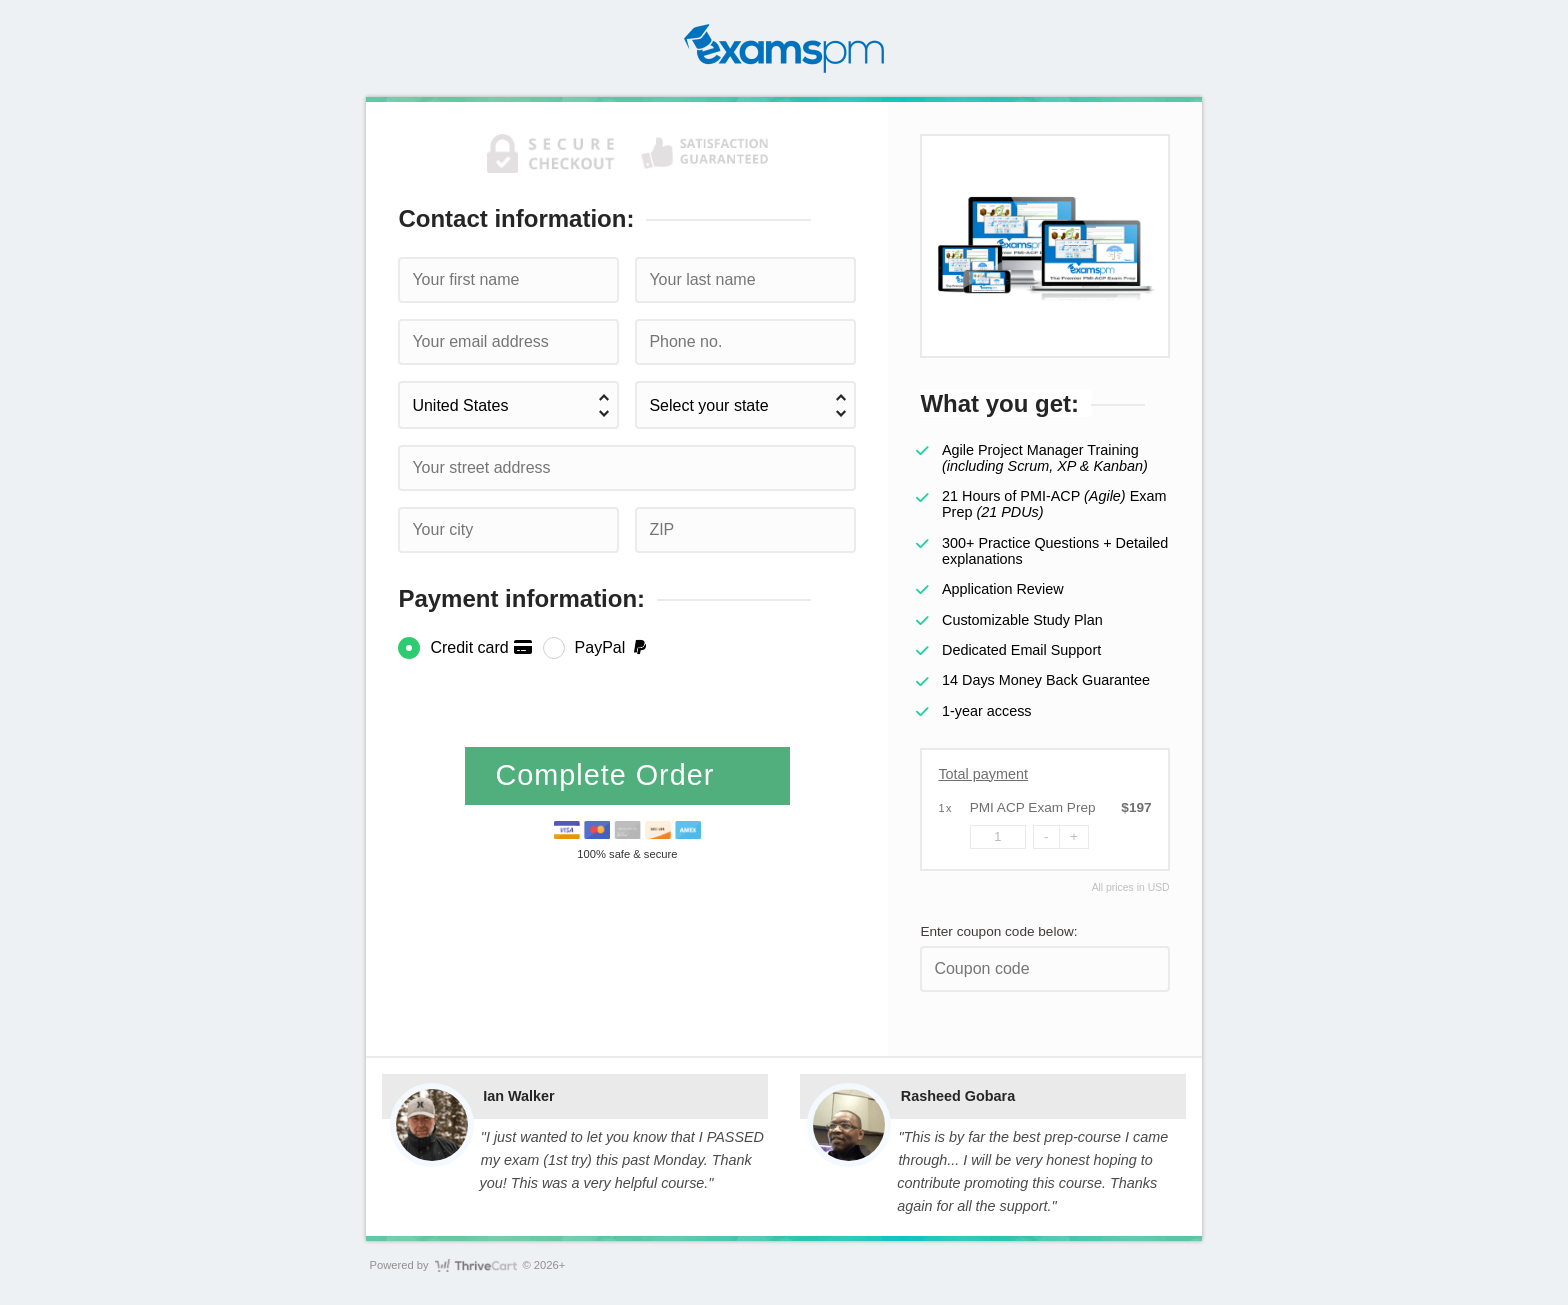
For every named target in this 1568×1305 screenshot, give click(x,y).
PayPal (612, 647)
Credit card (481, 647)
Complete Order (609, 775)
